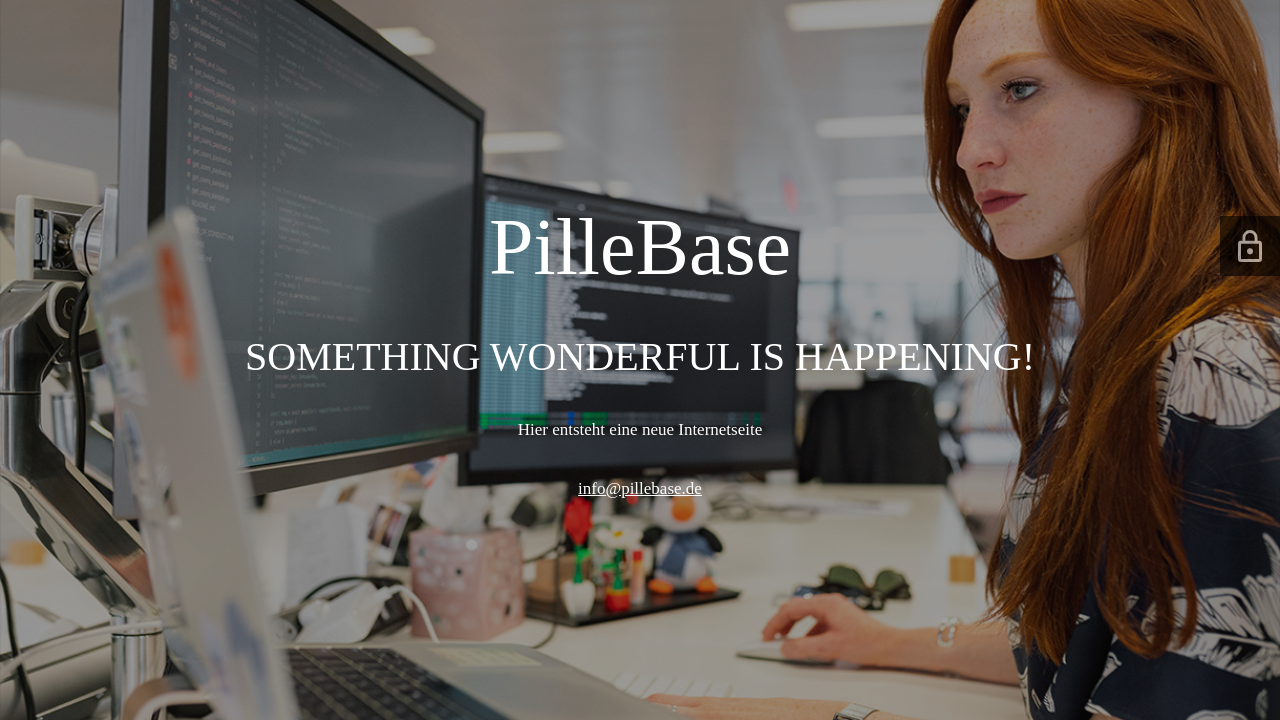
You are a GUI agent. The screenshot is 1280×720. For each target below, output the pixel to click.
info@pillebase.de (640, 488)
